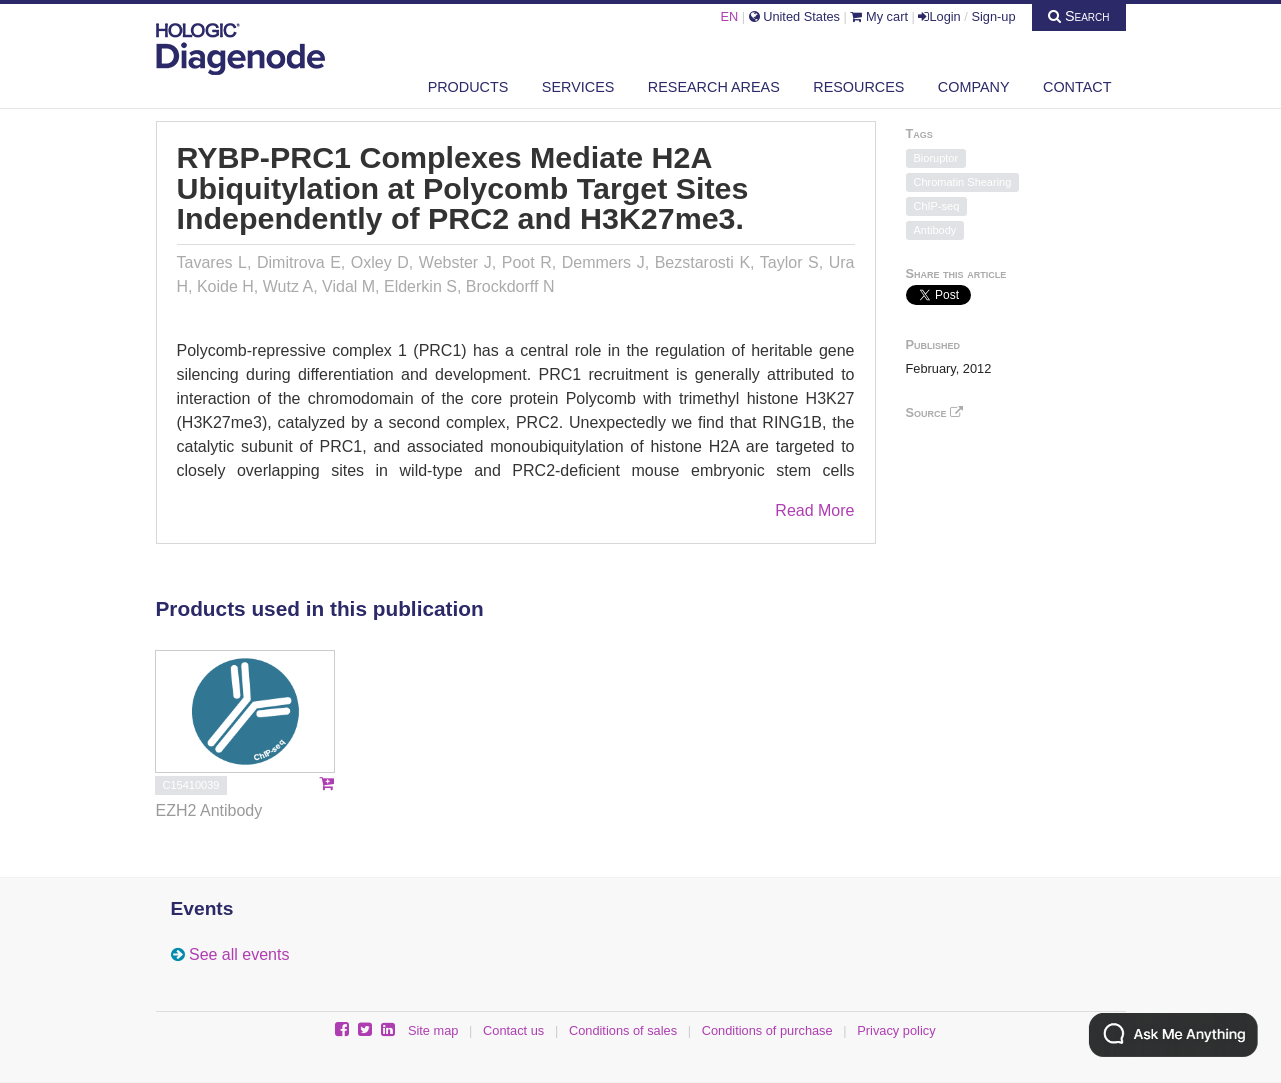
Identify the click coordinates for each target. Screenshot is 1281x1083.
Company (974, 87)
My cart (879, 16)
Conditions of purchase (767, 1030)
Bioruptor (936, 158)
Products (468, 87)
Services (578, 87)
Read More (814, 510)
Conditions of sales (623, 1030)
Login (939, 16)
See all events (239, 954)
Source (935, 412)
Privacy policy (896, 1030)
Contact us (513, 1030)
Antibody (935, 230)
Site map (433, 1030)
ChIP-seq (937, 206)
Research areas (714, 87)
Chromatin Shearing (963, 182)
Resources (858, 87)
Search (1079, 16)
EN (729, 16)
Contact (1077, 87)
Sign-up (993, 16)
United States (794, 16)
